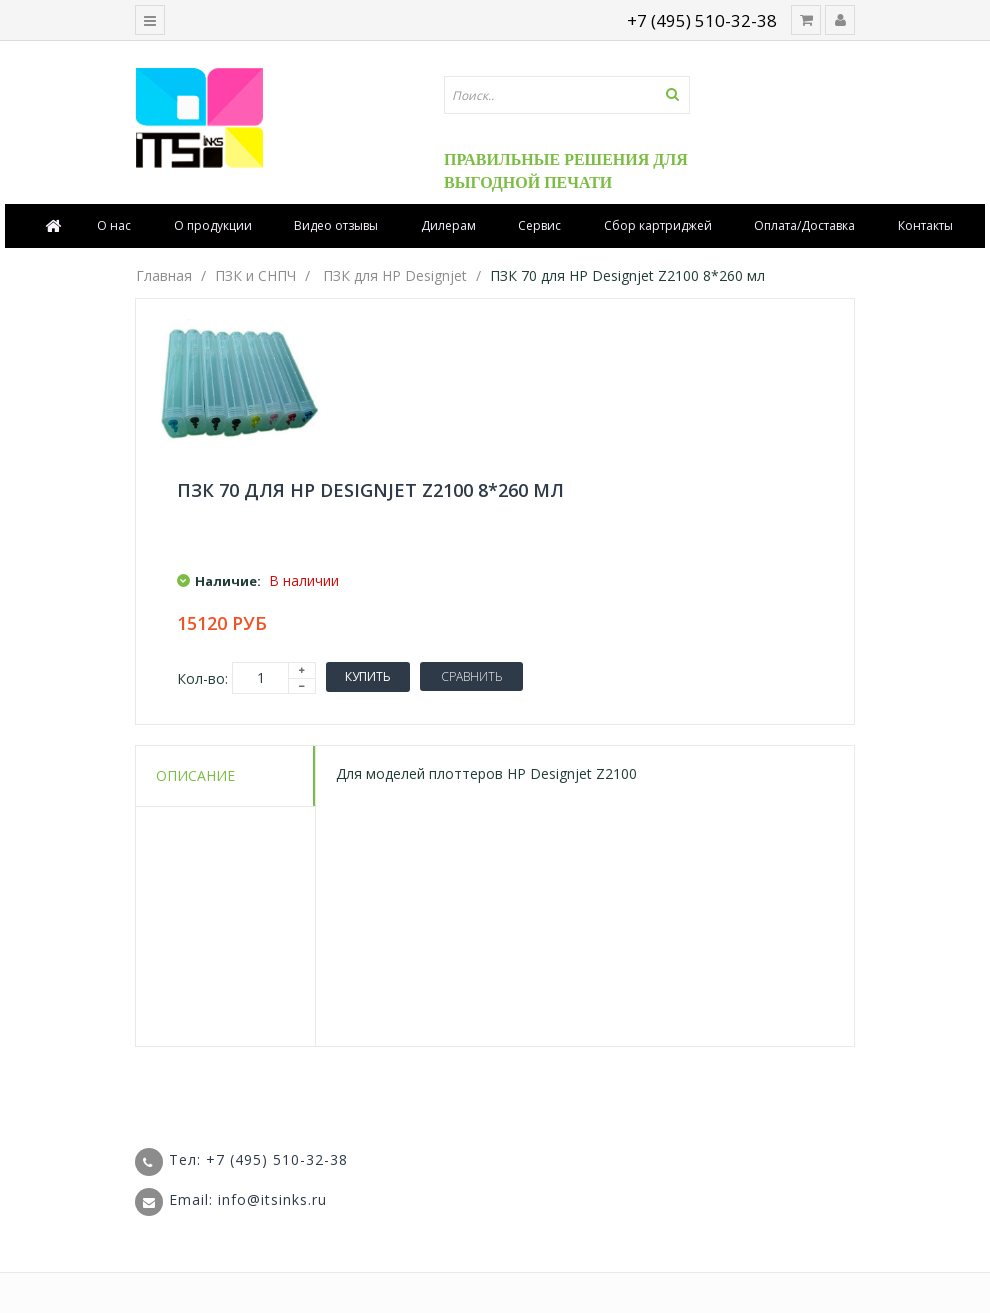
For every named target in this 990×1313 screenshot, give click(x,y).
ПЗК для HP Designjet (395, 275)
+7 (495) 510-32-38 (702, 20)
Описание (195, 775)
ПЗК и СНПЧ (255, 275)
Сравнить (471, 676)
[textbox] (567, 95)
